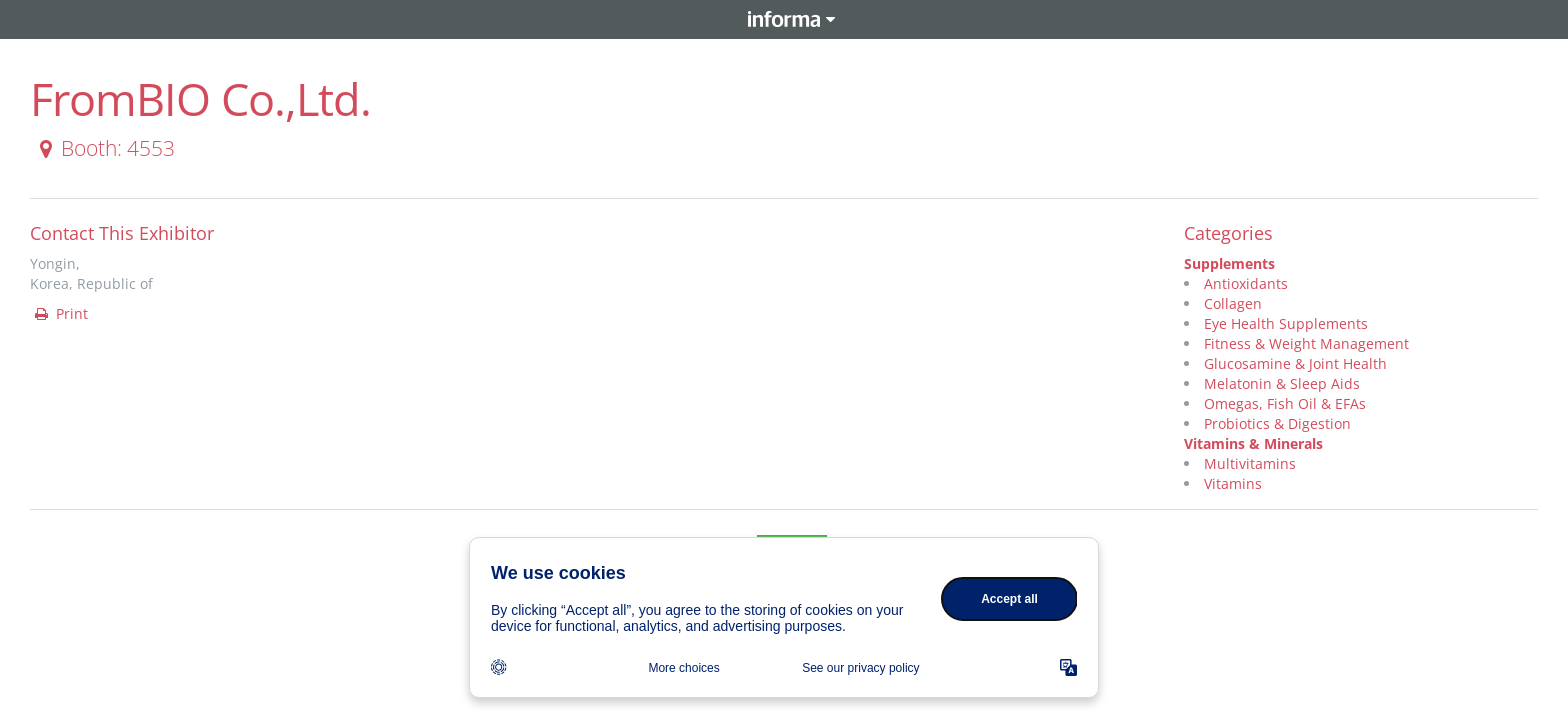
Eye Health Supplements (1286, 323)
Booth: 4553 (103, 148)
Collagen (1233, 303)
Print (60, 313)
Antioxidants (1246, 283)
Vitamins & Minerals (1253, 443)
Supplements (1229, 263)
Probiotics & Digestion (1277, 423)
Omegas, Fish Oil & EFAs (1285, 403)
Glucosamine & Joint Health (1295, 363)
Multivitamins (1250, 463)
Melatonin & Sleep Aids (1282, 383)
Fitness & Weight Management (1306, 343)
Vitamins (1233, 483)
